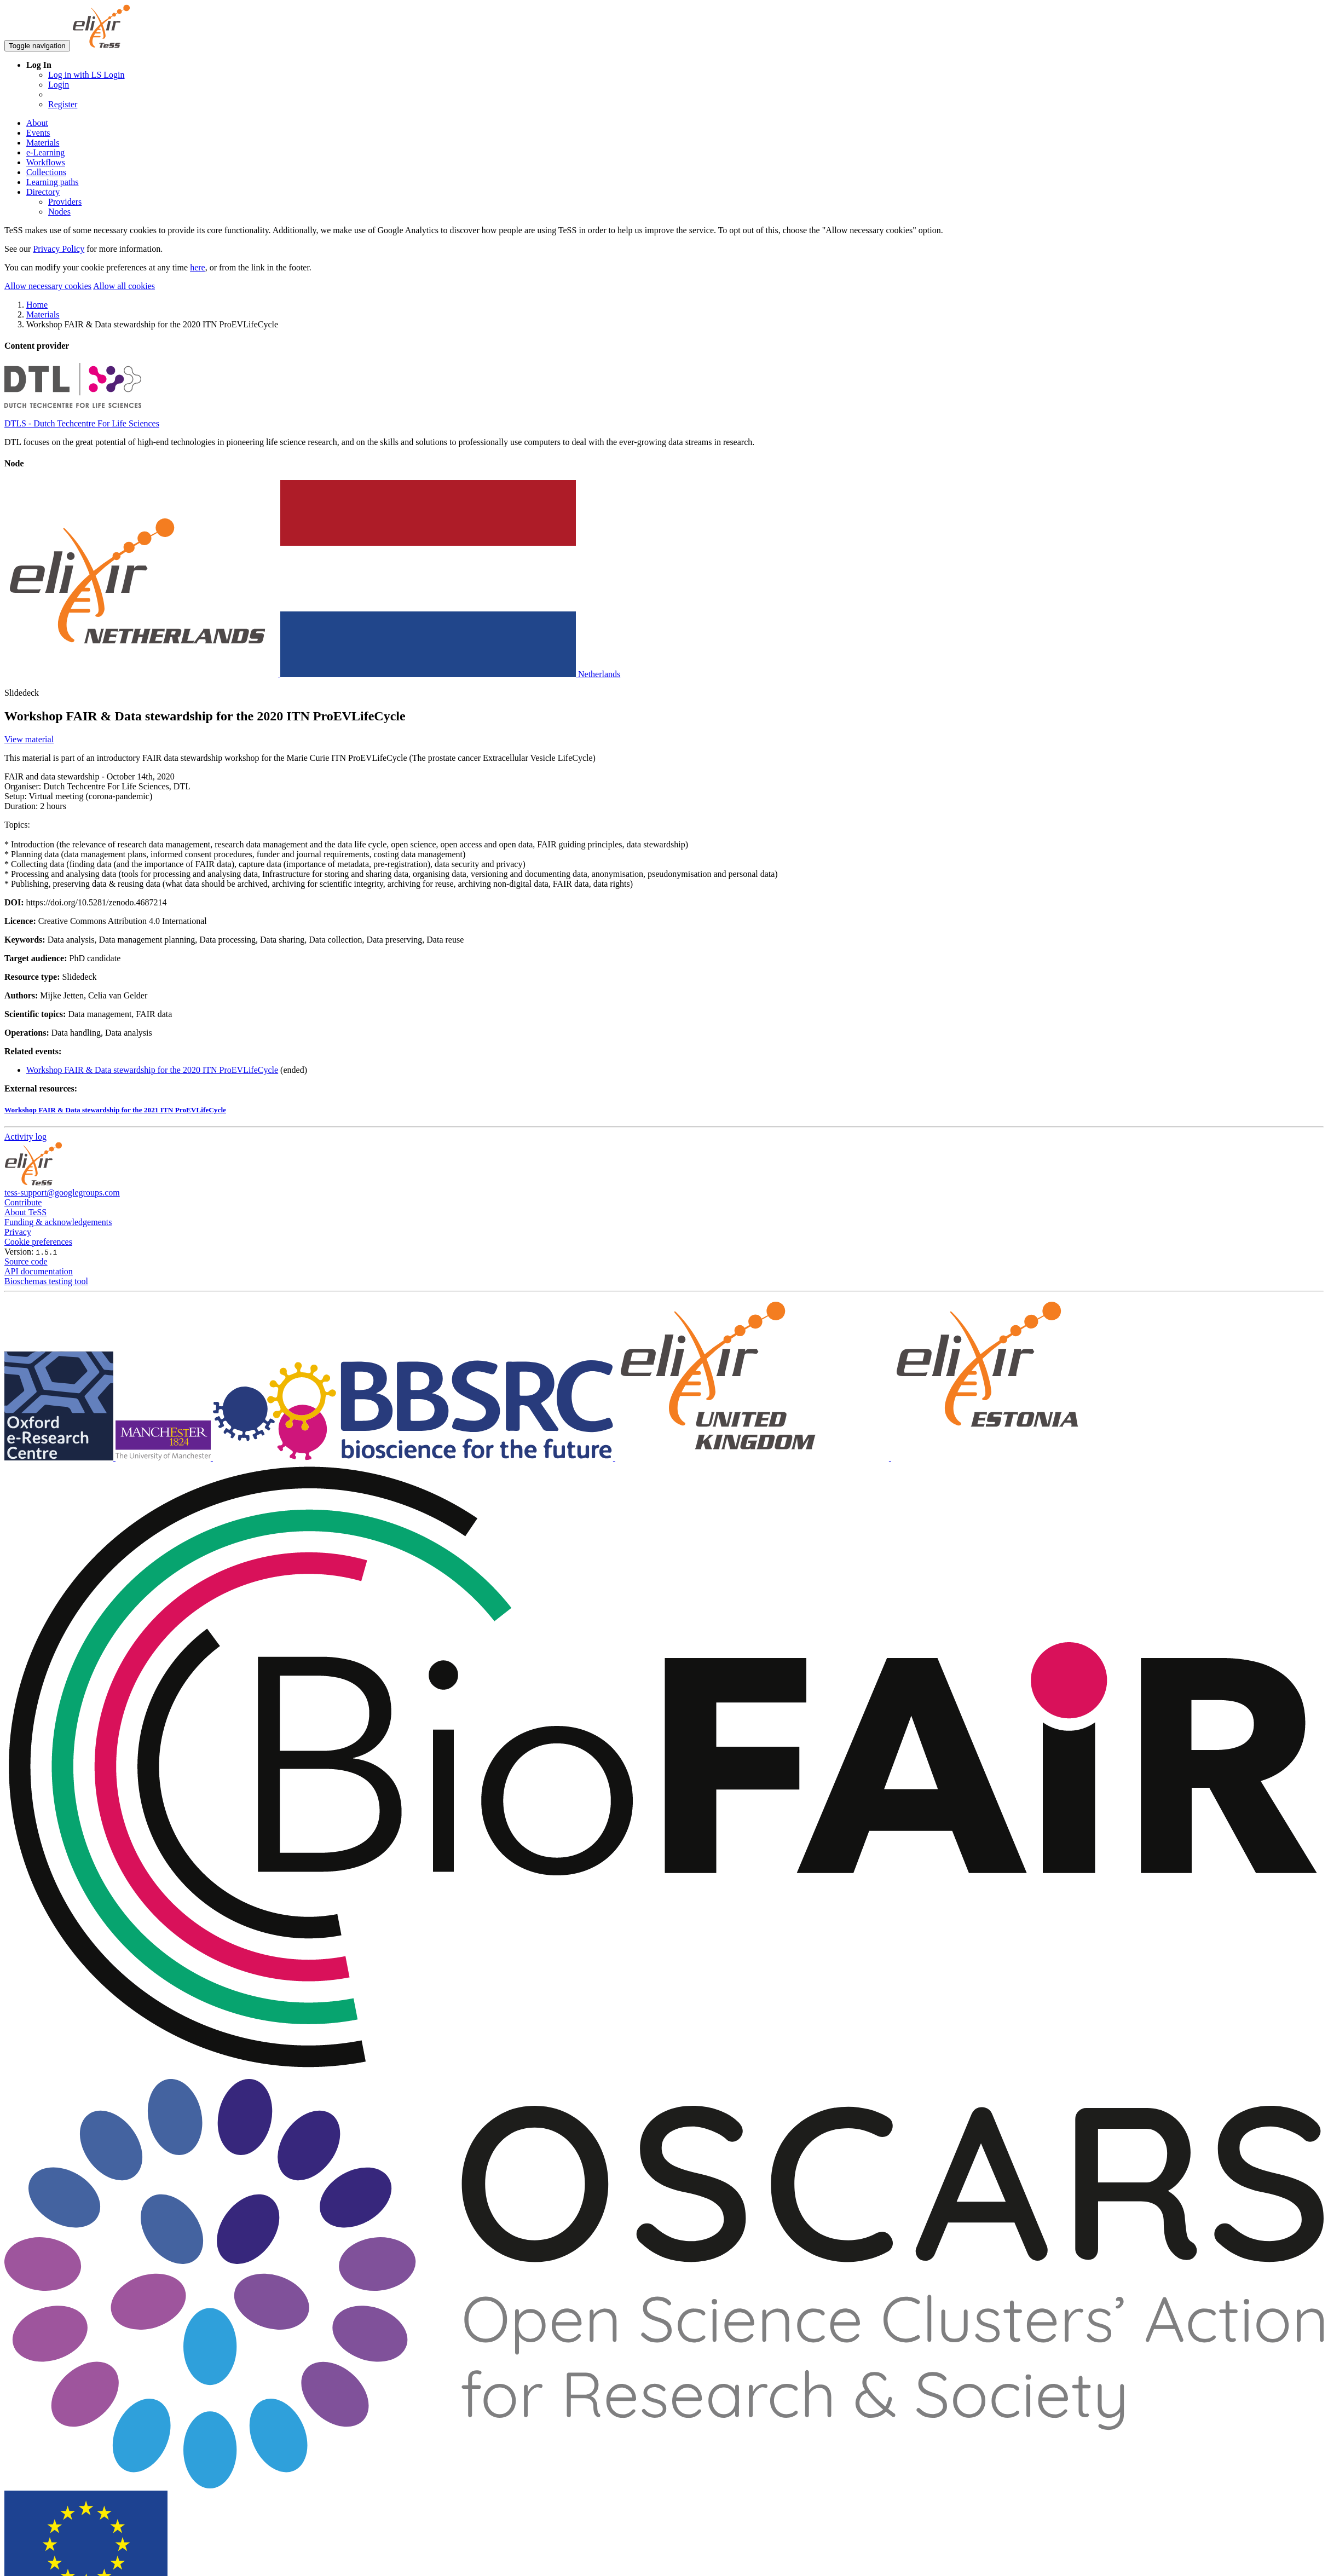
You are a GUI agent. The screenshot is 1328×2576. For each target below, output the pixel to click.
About (37, 123)
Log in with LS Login (86, 74)
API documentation (38, 1271)
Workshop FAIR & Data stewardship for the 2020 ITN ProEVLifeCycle (152, 1070)
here (197, 267)
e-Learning (45, 152)
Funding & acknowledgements (58, 1222)
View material (29, 739)
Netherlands (312, 674)
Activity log (25, 1136)
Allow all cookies (124, 286)
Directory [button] (43, 192)
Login (58, 84)
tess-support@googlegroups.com (62, 1192)
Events (38, 132)
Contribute (23, 1202)
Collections (46, 172)
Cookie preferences (38, 1241)
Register (62, 104)
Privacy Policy (58, 248)
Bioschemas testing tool (46, 1281)
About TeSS (25, 1212)
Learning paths (52, 182)
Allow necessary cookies (47, 286)
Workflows (45, 162)
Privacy (17, 1232)
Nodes (59, 211)
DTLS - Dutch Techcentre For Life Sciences (81, 423)
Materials (42, 142)
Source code (26, 1261)
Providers (65, 201)
